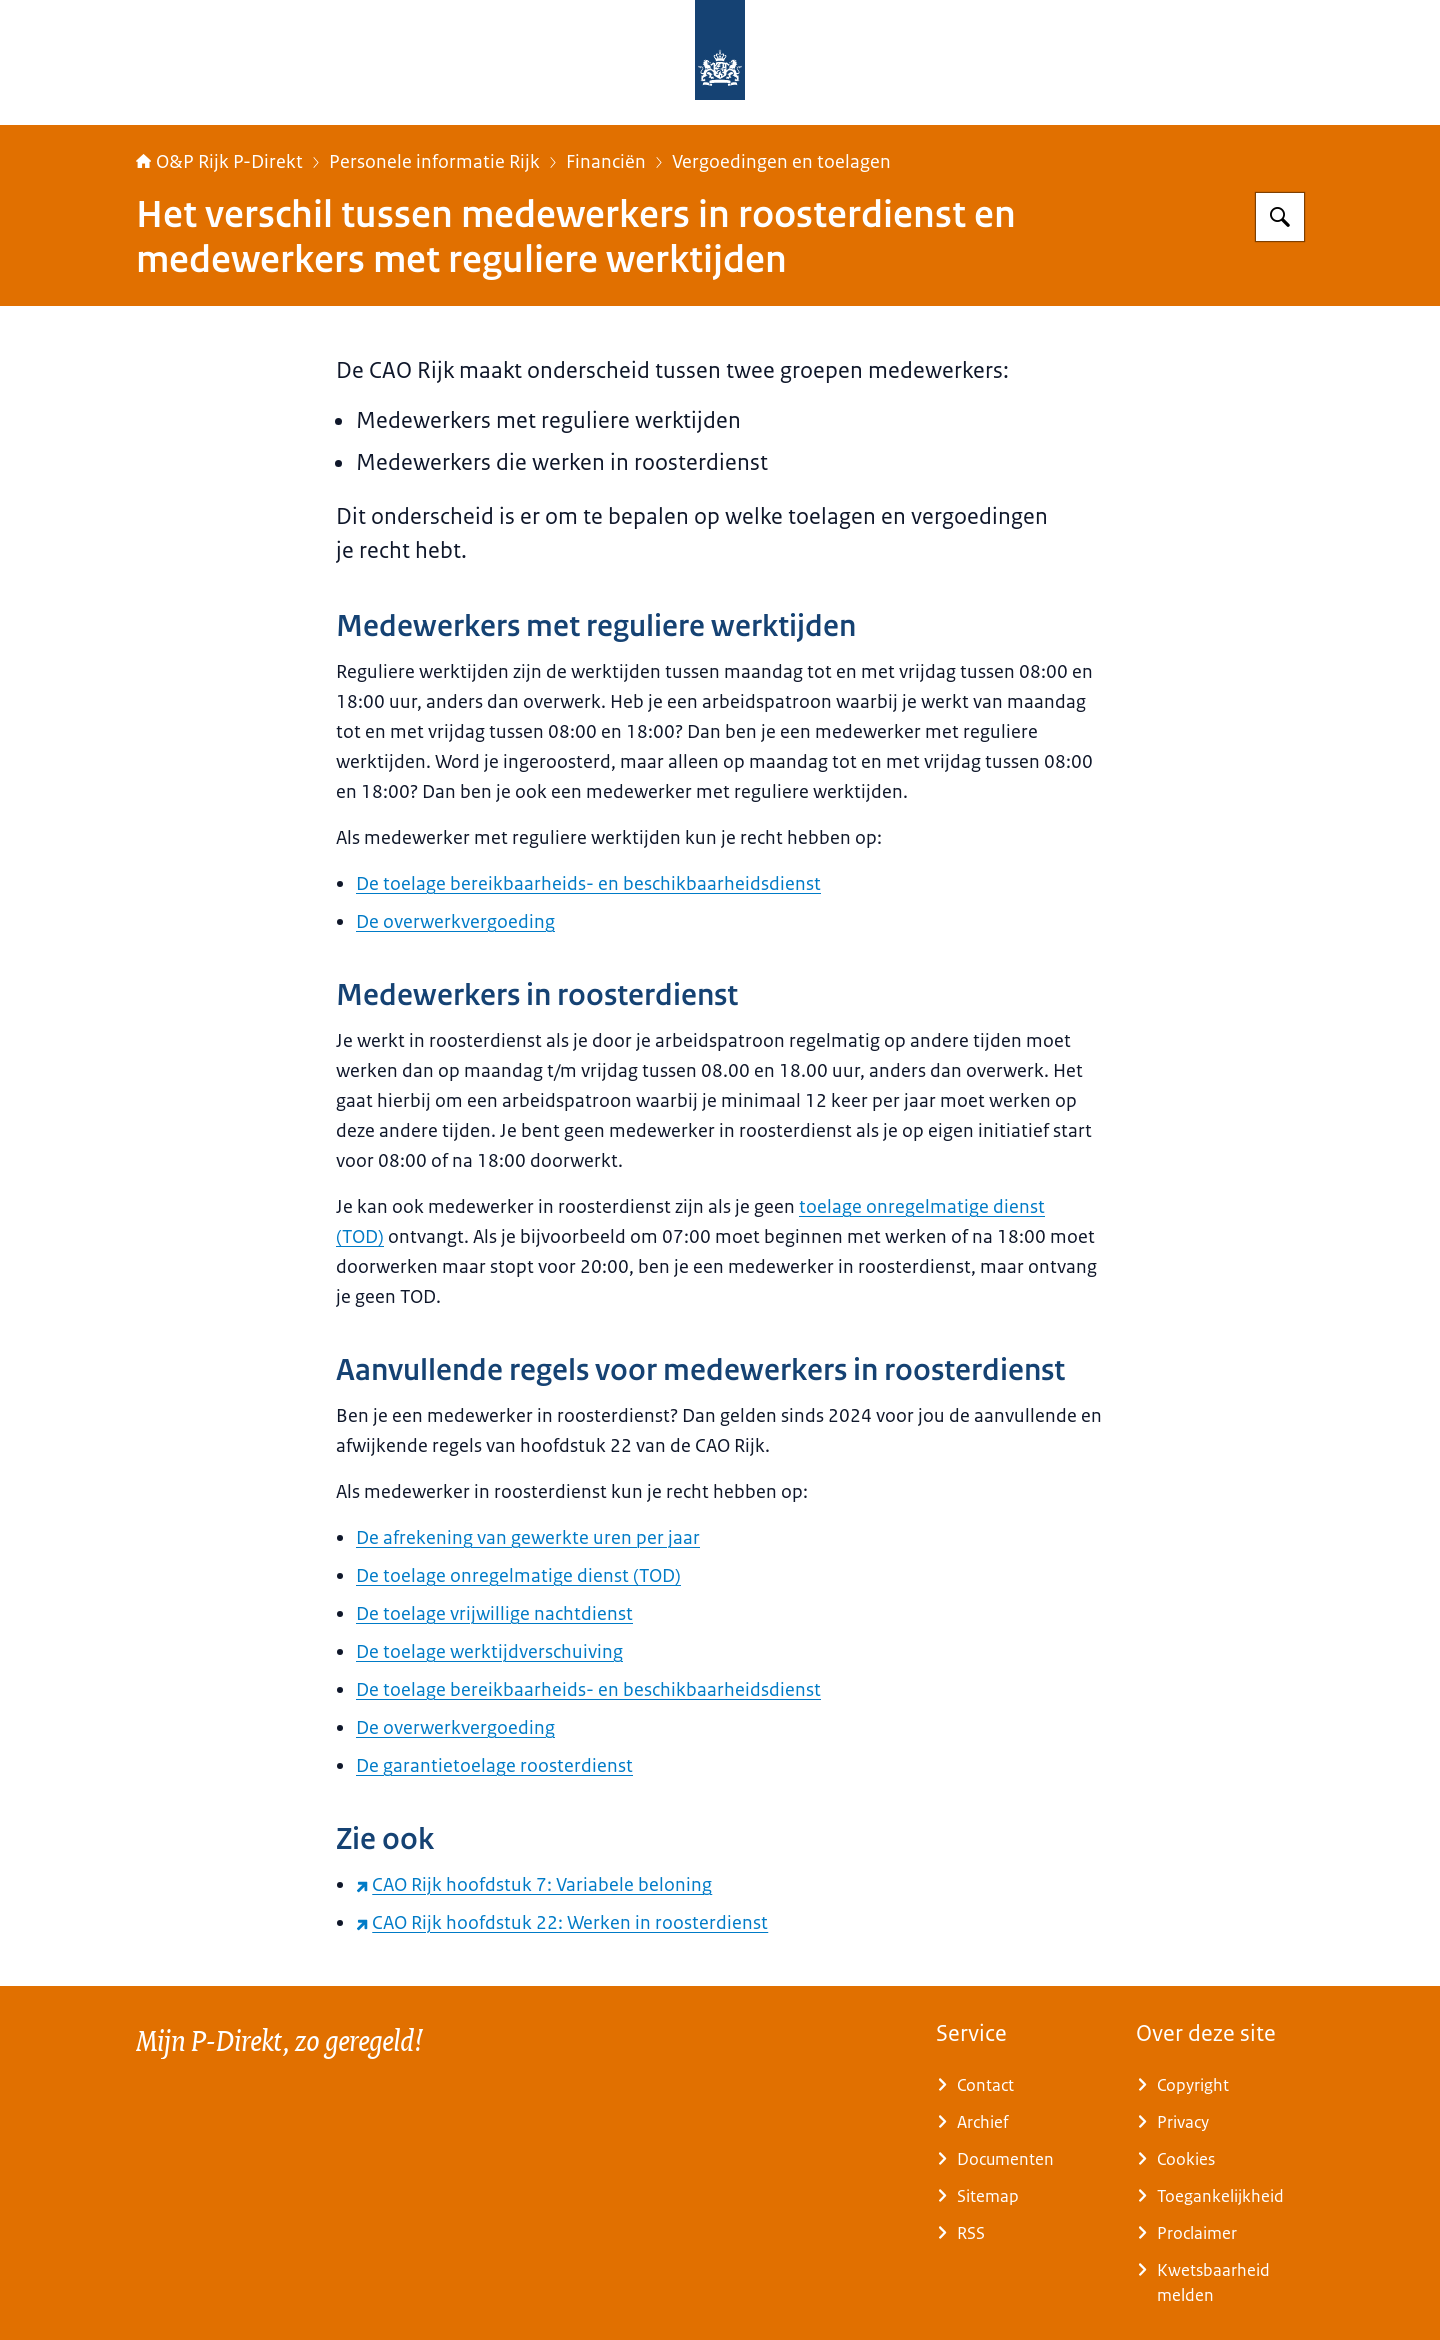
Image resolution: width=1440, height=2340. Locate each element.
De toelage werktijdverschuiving (489, 1652)
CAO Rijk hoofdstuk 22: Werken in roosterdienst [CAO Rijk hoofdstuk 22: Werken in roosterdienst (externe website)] (562, 1923)
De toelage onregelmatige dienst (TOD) (518, 1576)
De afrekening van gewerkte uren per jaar (528, 1538)
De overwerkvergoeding (455, 922)
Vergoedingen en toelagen (781, 162)
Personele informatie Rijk (434, 162)
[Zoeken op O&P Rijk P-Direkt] (1280, 217)
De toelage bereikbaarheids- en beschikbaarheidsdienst (588, 884)
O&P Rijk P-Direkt (219, 162)
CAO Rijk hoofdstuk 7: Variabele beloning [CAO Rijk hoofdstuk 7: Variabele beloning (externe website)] (534, 1885)
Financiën (606, 162)
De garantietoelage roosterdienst (494, 1766)
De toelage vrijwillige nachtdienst (494, 1614)
